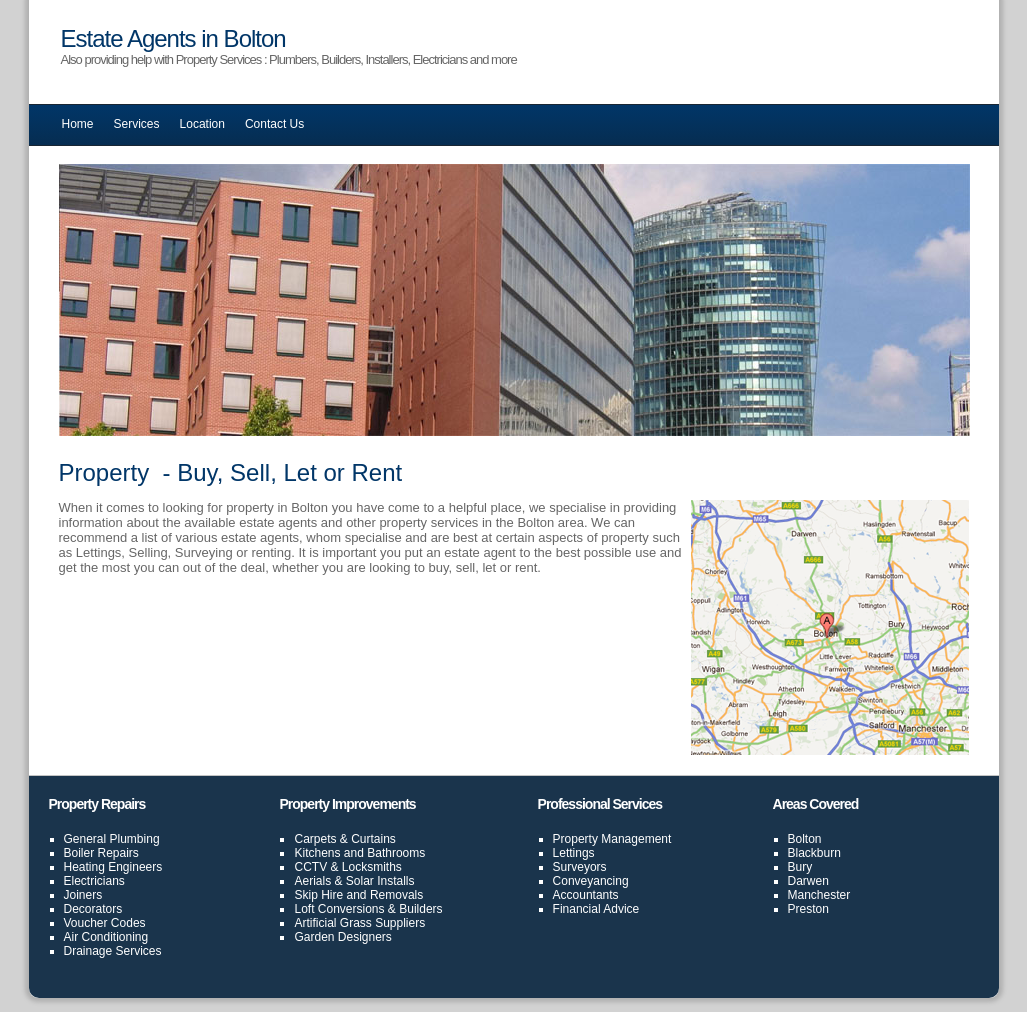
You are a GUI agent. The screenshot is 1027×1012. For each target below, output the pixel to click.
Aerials (312, 881)
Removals (396, 895)
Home (78, 124)
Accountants (586, 895)
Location (202, 124)
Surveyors (580, 867)
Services (137, 124)
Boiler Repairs (101, 853)
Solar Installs (380, 881)
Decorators (93, 909)
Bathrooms (396, 853)
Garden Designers (342, 937)
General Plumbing (112, 839)
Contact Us (274, 124)
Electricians (94, 881)
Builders (420, 909)
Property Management (612, 839)
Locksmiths (372, 867)
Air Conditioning (106, 937)
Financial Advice (596, 909)
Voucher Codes (105, 923)
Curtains (373, 839)
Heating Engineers (113, 867)
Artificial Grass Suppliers (359, 923)
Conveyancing (591, 881)
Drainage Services (113, 951)
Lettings (574, 853)
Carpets (315, 839)
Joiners (83, 895)
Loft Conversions (339, 909)
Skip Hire (318, 895)
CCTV (310, 867)
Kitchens (317, 853)
